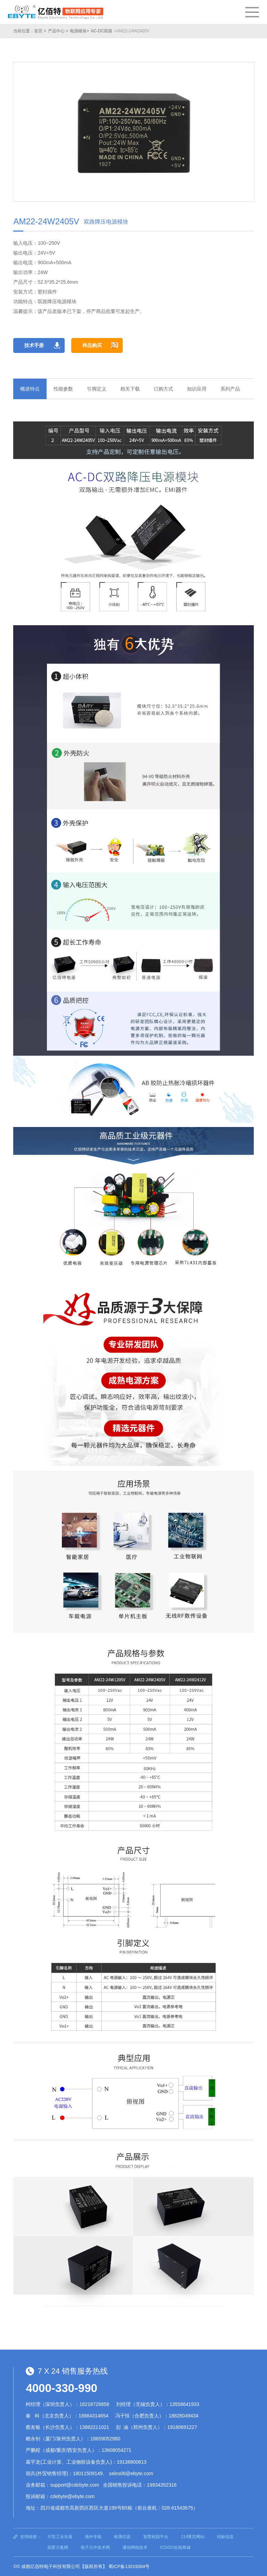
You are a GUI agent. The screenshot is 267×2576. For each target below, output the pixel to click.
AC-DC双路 (101, 31)
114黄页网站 (192, 2536)
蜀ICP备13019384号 (129, 2566)
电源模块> (79, 31)
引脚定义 (96, 389)
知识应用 (197, 389)
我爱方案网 (57, 2547)
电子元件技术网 (95, 2547)
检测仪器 (122, 2536)
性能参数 (63, 389)
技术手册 (34, 345)
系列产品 (230, 389)
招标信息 (225, 2536)
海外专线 (93, 2536)
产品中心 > (58, 31)
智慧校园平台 (155, 2536)
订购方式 (163, 389)
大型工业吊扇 (59, 2536)
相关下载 (130, 389)
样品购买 (92, 345)
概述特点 (30, 389)
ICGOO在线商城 (175, 2547)
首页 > (40, 31)
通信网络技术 (134, 2547)
